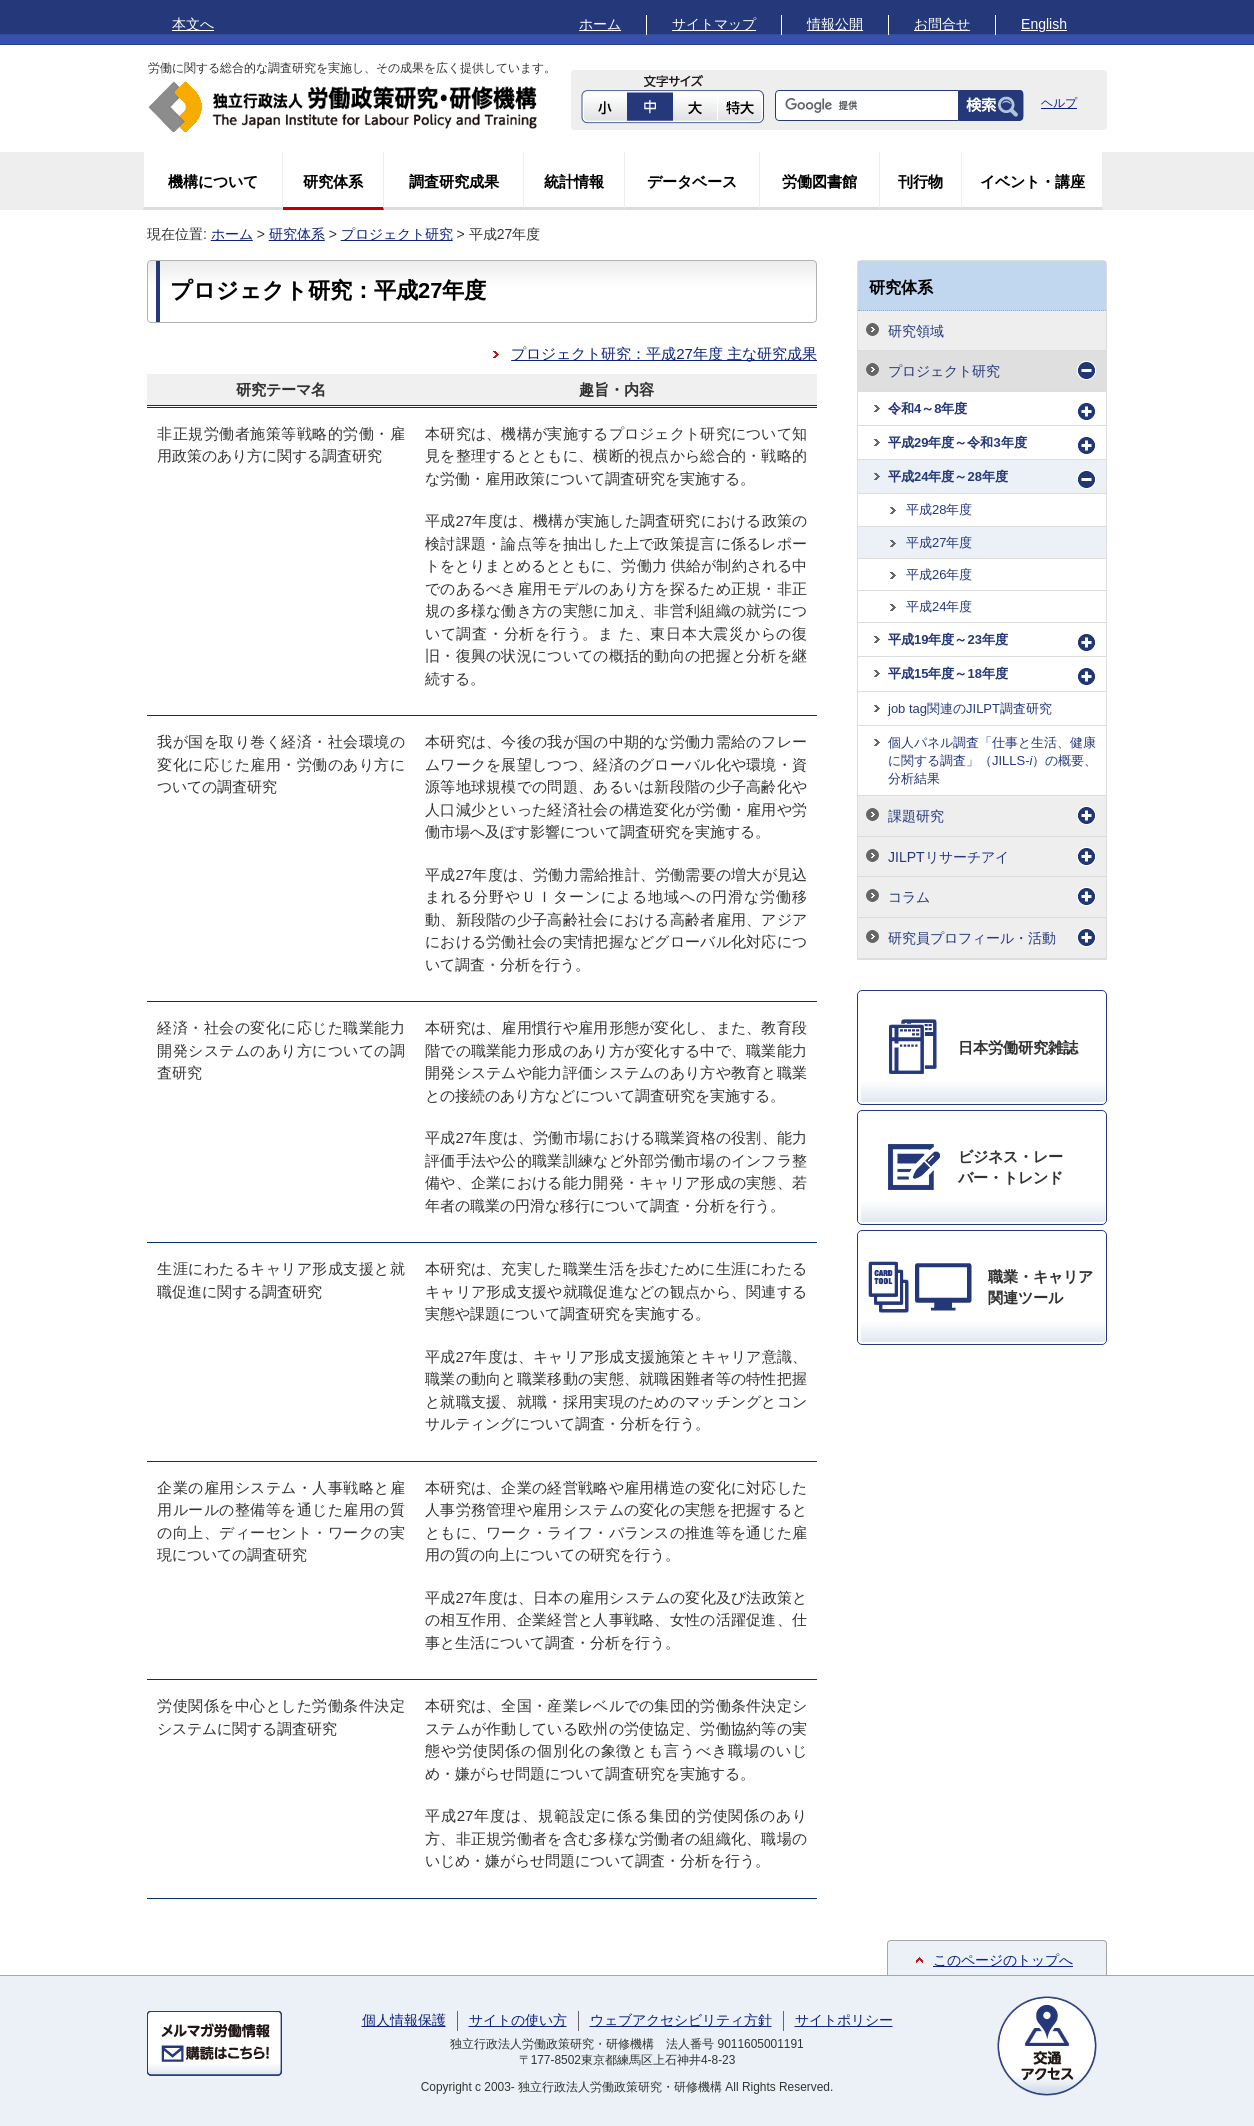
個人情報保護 (404, 2020)
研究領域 (916, 331)
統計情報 (574, 181)
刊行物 (920, 181)
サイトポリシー (844, 2020)
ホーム (600, 24)
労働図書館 (819, 181)
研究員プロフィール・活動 (972, 938)
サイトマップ (714, 24)
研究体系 (333, 181)
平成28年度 (939, 509)
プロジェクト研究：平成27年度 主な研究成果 (664, 353)
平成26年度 (939, 574)
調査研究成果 (454, 181)
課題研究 (916, 816)
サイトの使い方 (518, 2020)
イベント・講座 (1032, 181)
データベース (692, 181)
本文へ (193, 24)
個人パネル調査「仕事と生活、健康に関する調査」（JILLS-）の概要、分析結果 (992, 760)
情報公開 (835, 24)
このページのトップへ (1003, 1960)
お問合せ (942, 24)
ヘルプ (1059, 103)
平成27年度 (939, 542)
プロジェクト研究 (397, 234)
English (1044, 24)
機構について (213, 181)
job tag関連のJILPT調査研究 (970, 708)
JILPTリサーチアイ (948, 857)
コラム (909, 897)
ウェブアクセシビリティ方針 (681, 2020)
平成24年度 (939, 606)
